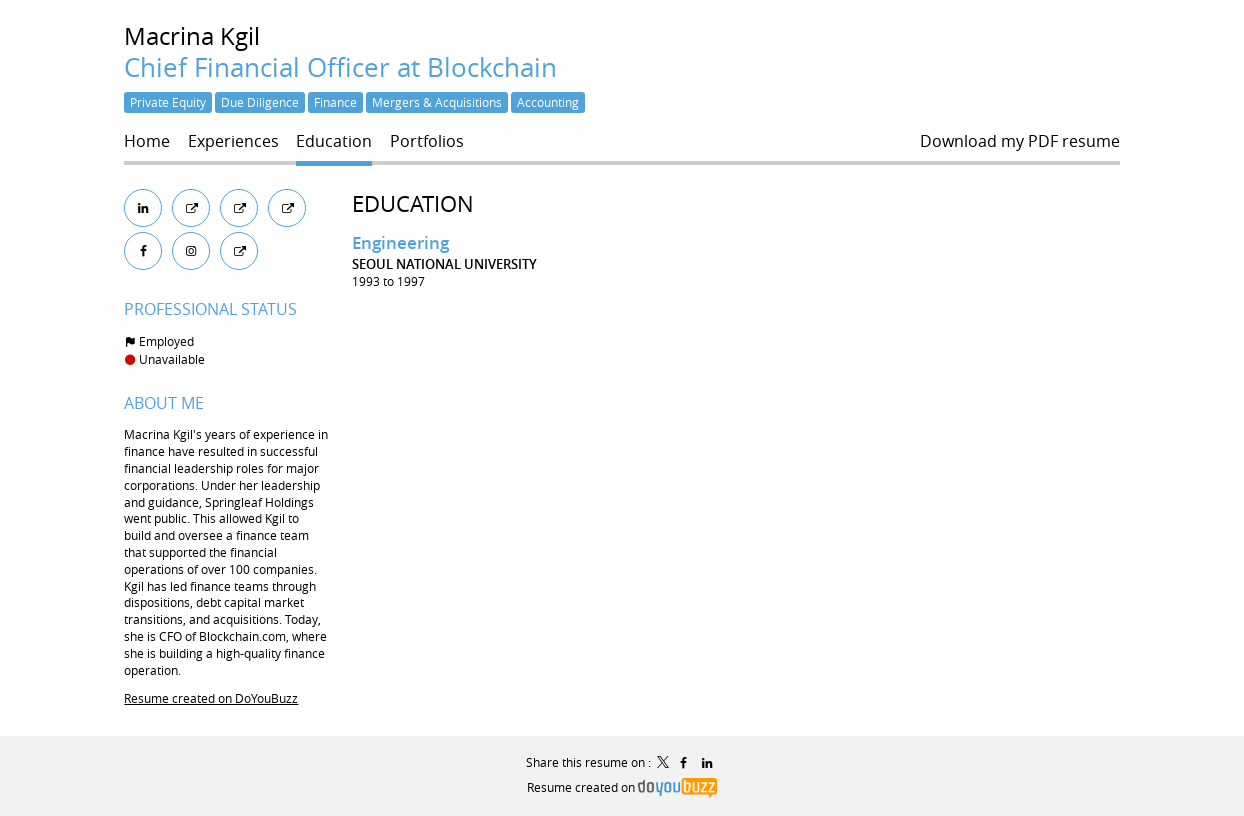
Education (413, 203)
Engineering (400, 242)
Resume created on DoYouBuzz (211, 698)
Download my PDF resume (1020, 141)
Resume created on (622, 787)
